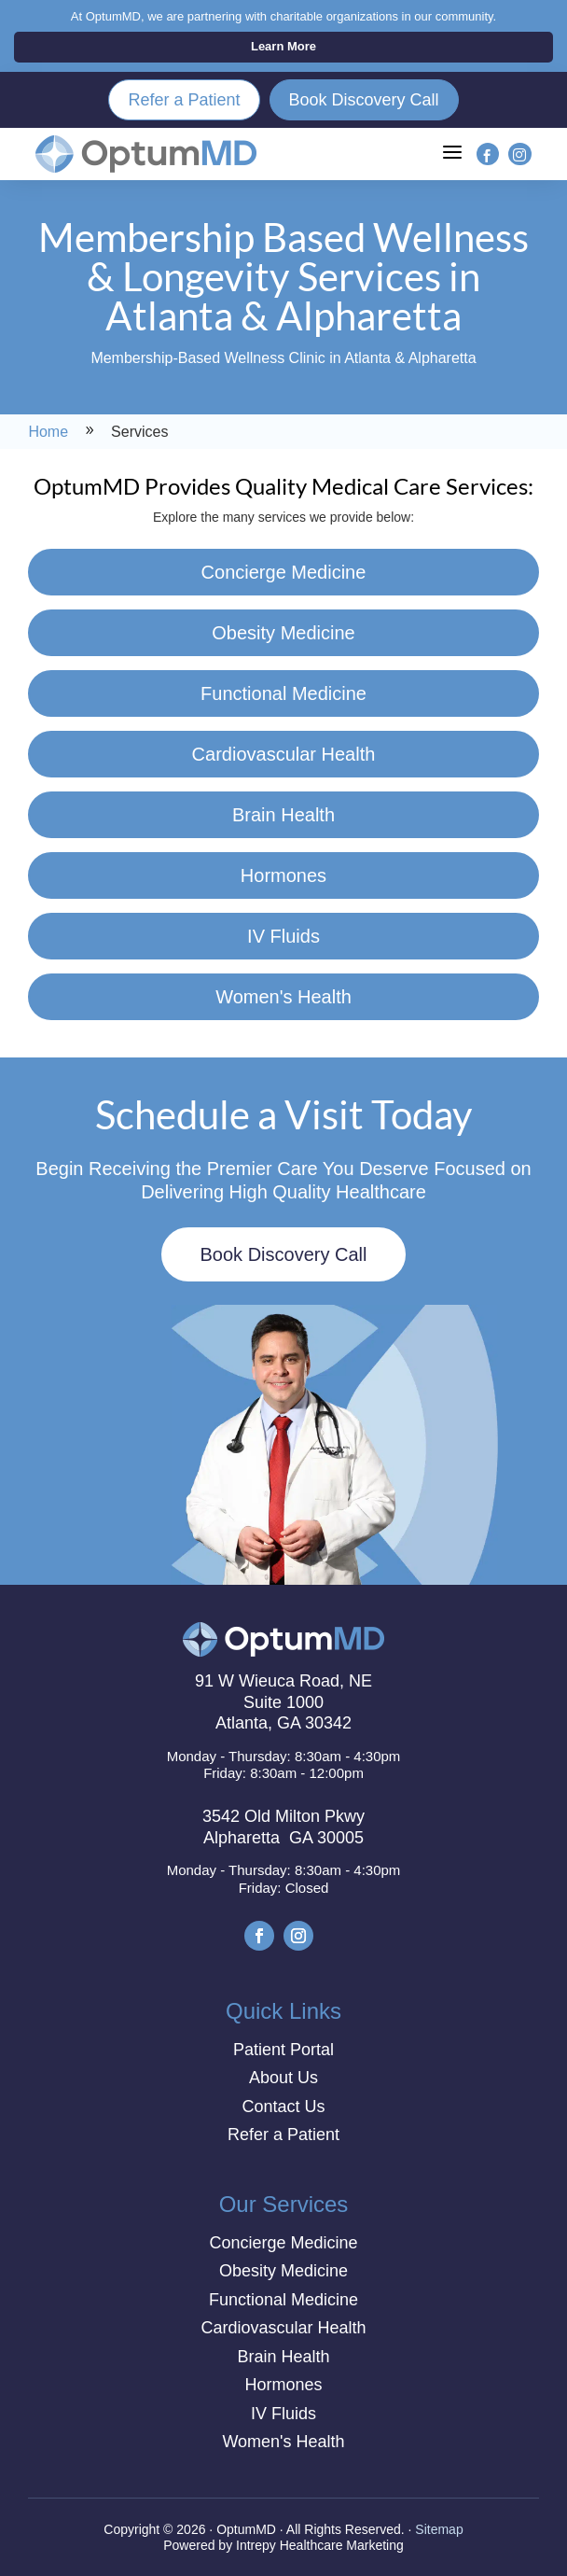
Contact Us (283, 2106)
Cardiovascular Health (284, 754)
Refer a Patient (184, 100)
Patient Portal (283, 2049)
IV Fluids (283, 936)
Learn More (283, 46)
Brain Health (283, 815)
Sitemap (439, 2529)
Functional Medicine (283, 693)
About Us (283, 2077)
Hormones (283, 875)
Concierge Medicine (283, 572)
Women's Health (283, 997)
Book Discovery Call (364, 100)
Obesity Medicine (283, 633)
